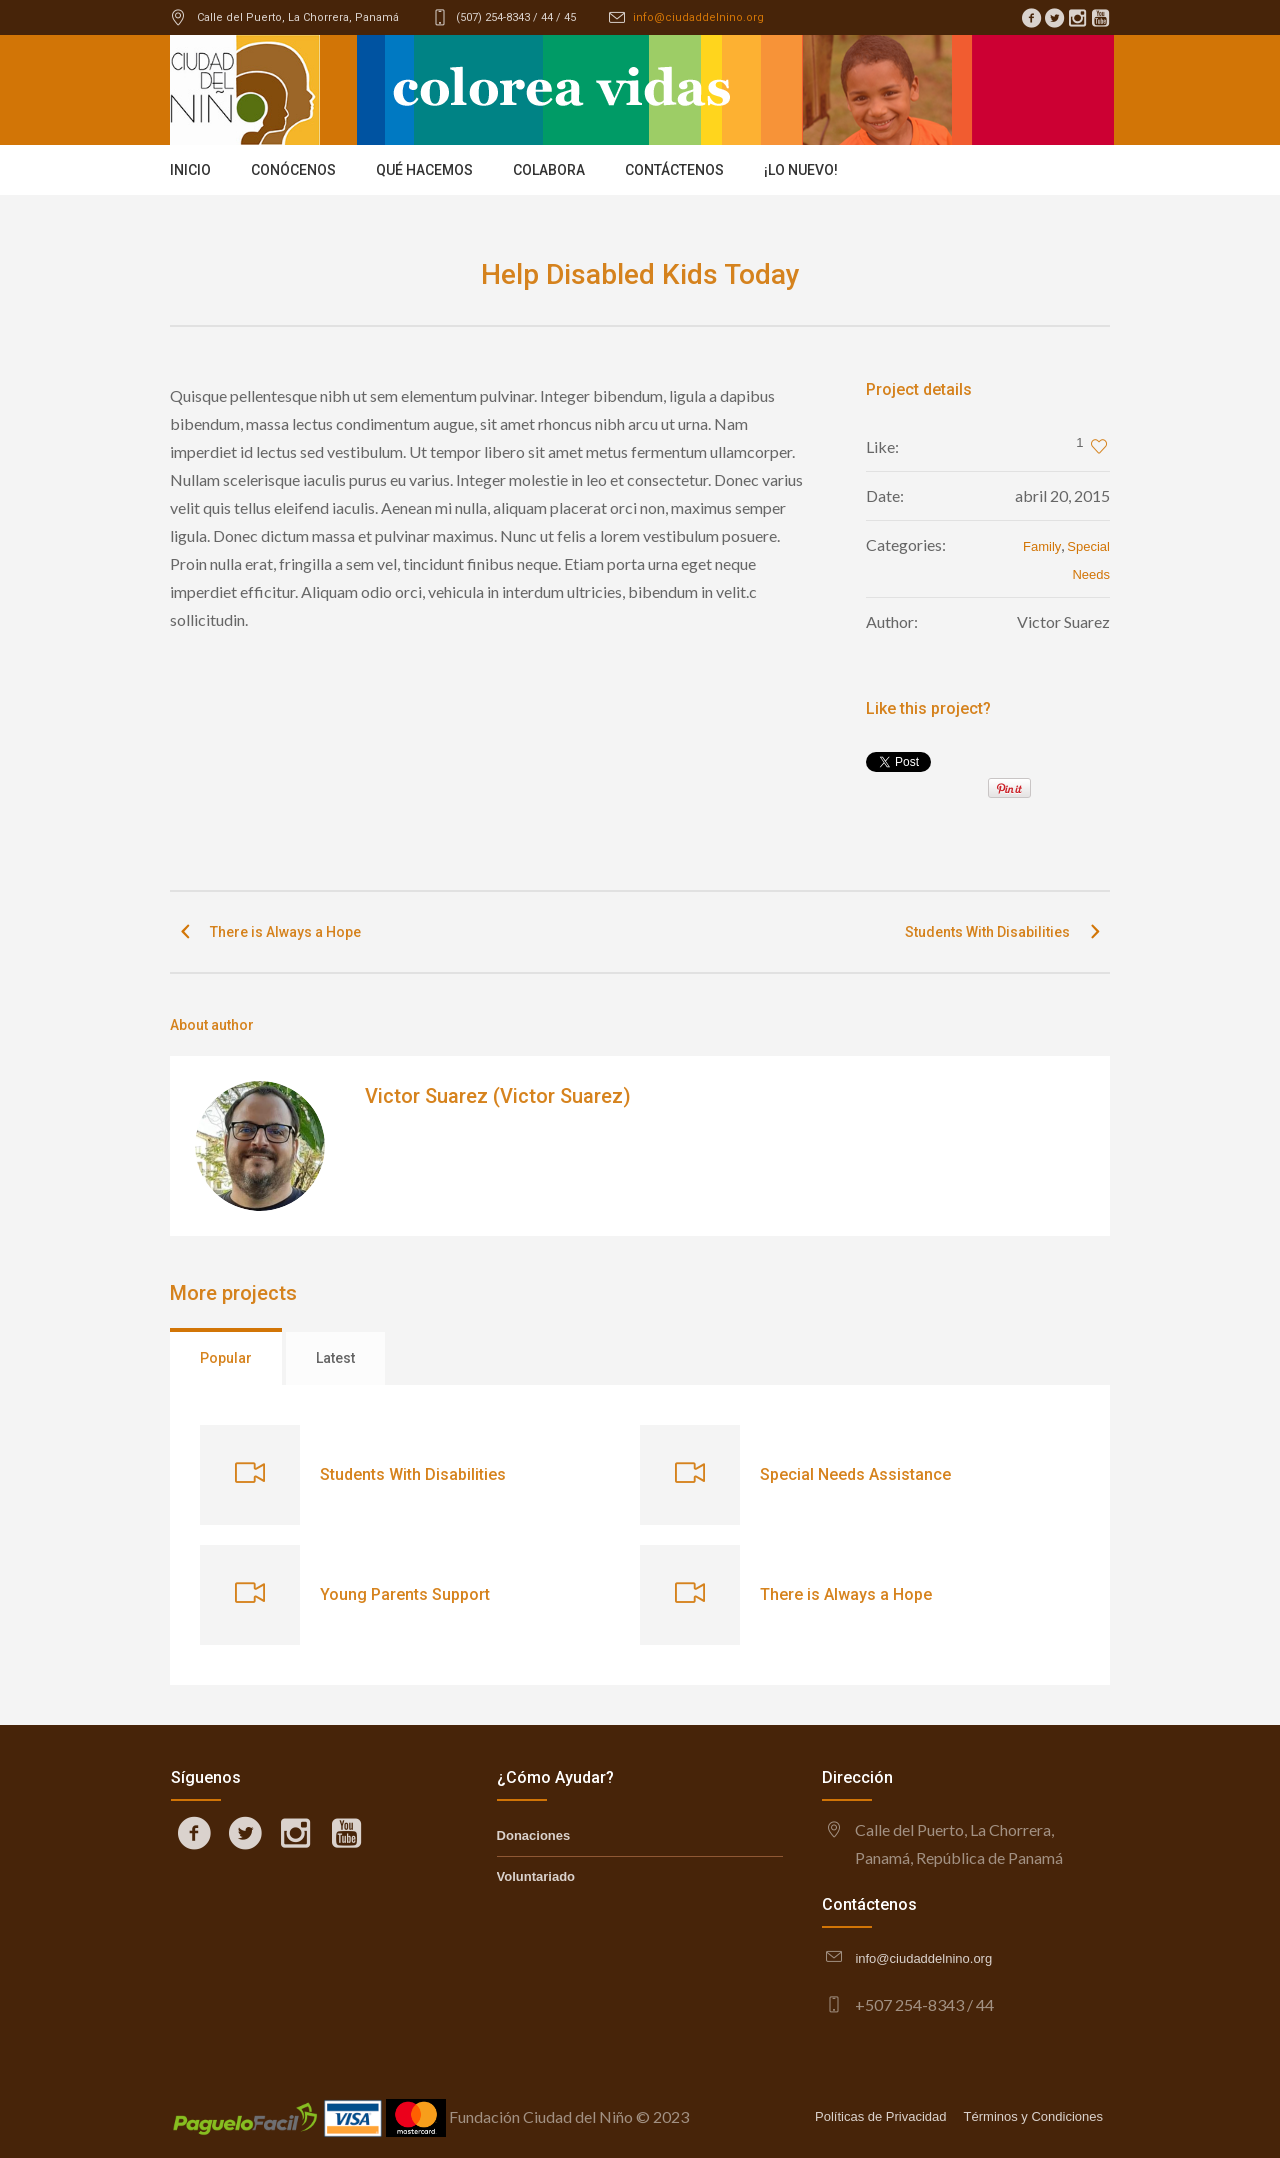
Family (1042, 546)
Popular (226, 1358)
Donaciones (534, 1835)
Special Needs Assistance (855, 1474)
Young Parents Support (405, 1594)
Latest (335, 1358)
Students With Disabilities (987, 932)
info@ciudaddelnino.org (698, 17)
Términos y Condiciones (1033, 2116)
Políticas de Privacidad (881, 2116)
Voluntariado (536, 1876)
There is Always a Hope (285, 932)
